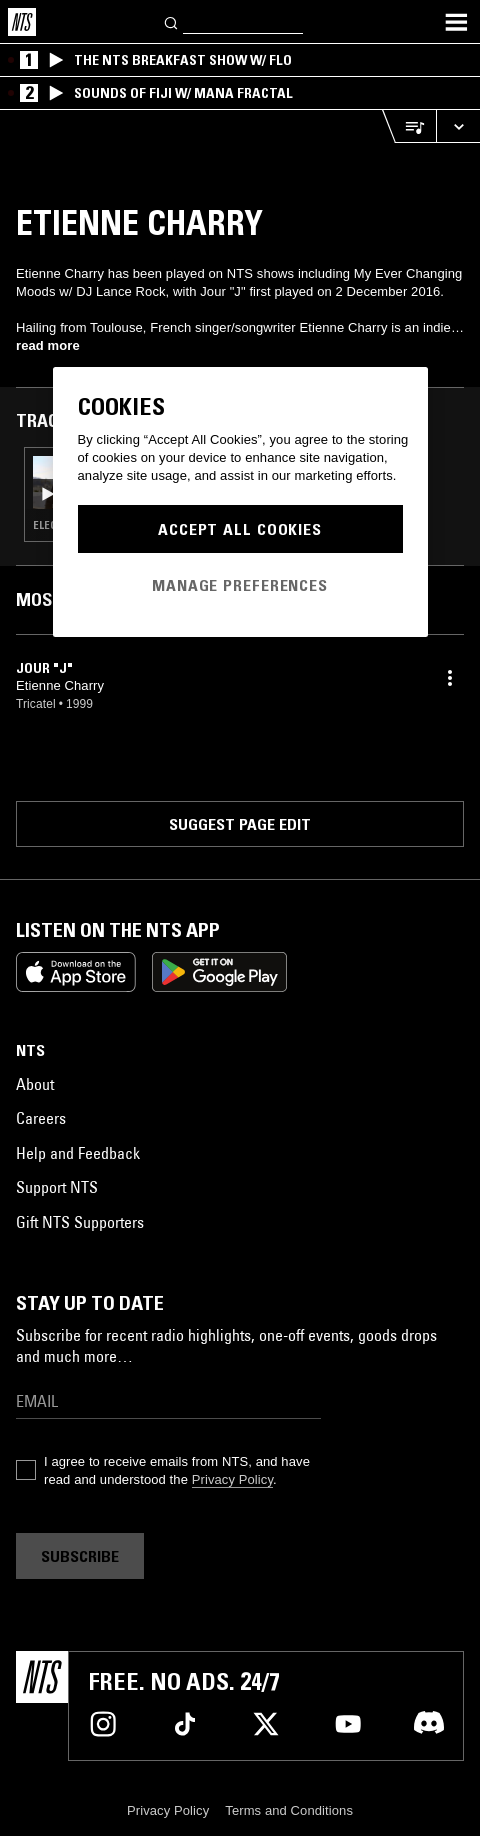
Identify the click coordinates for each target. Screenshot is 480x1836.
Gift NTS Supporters (80, 1222)
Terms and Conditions (289, 1810)
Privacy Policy (232, 1479)
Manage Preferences (240, 585)
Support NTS (57, 1187)
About (35, 1084)
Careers (41, 1118)
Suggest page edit (240, 824)
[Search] (172, 21)
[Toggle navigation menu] (456, 22)
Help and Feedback (78, 1153)
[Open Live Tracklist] (409, 126)
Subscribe (80, 1556)
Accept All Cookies (240, 529)
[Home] (22, 22)
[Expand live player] (458, 126)
